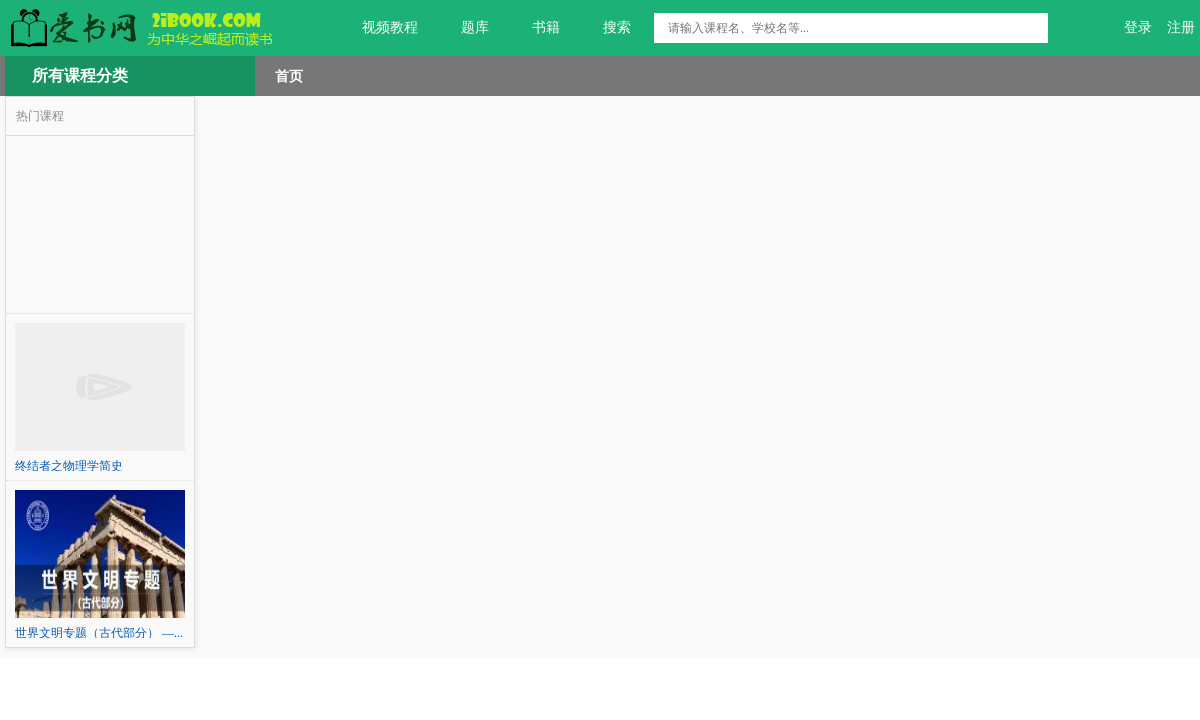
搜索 (605, 28)
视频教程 (378, 28)
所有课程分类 (80, 75)
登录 (1138, 27)
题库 (463, 28)
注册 (1181, 27)
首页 (289, 76)
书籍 (534, 28)
